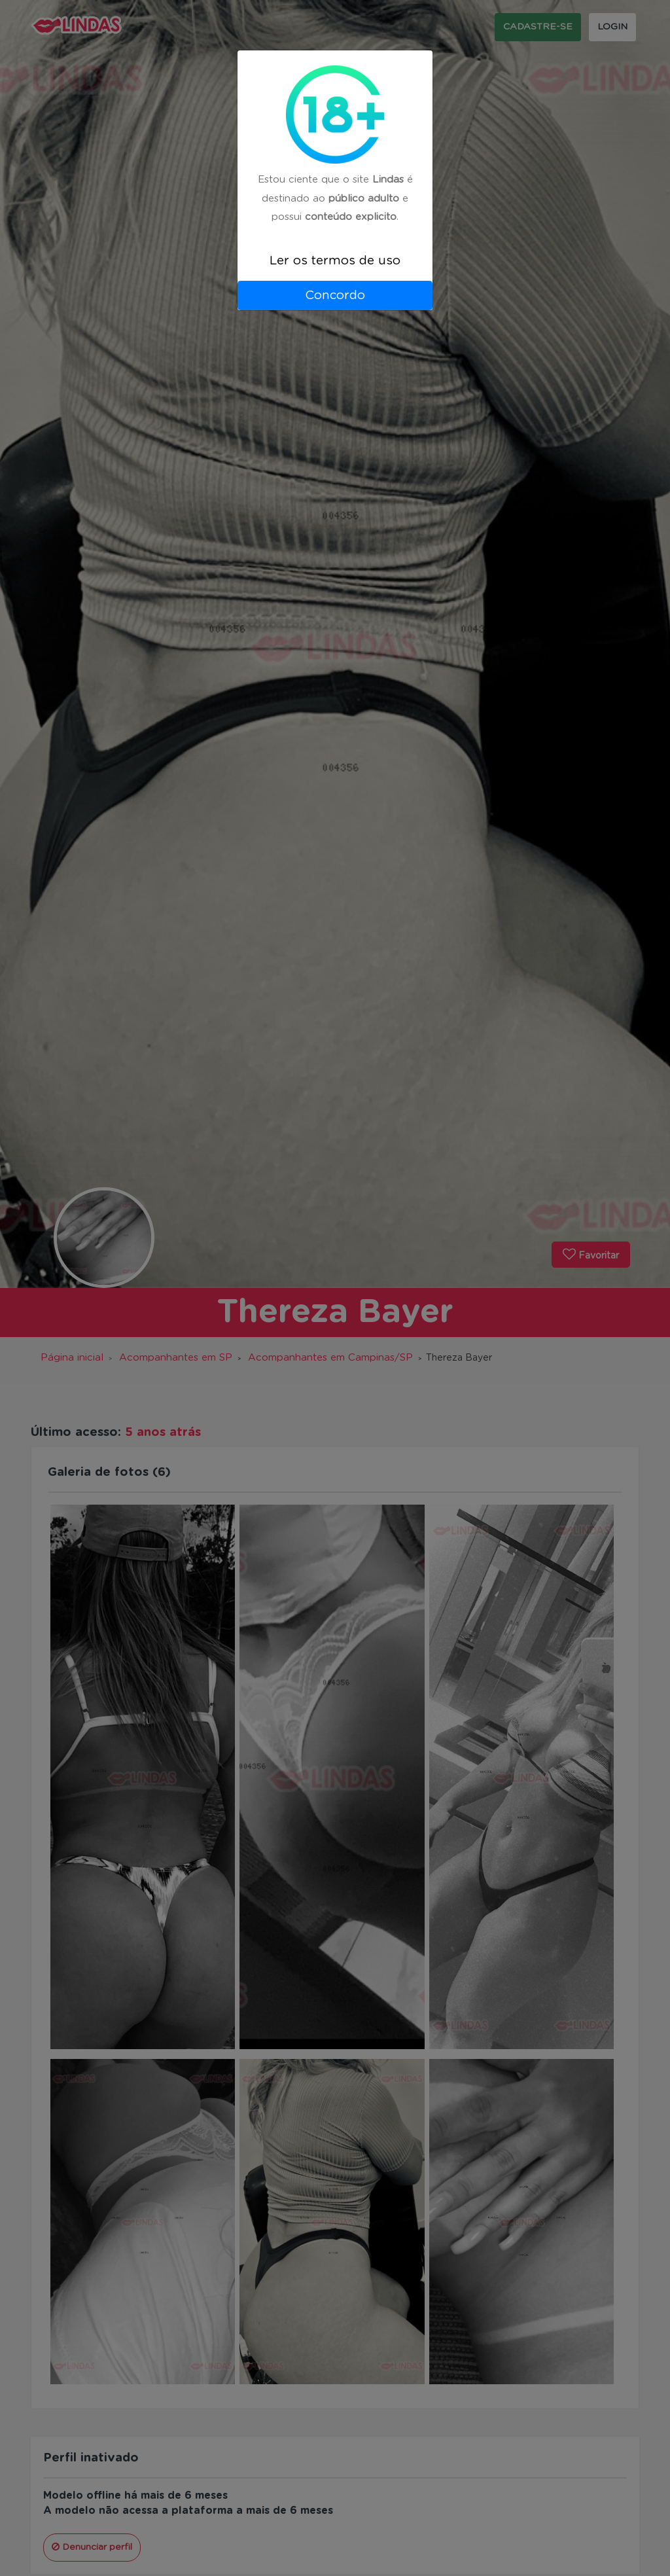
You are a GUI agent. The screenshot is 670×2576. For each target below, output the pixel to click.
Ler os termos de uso (335, 261)
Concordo (335, 295)
